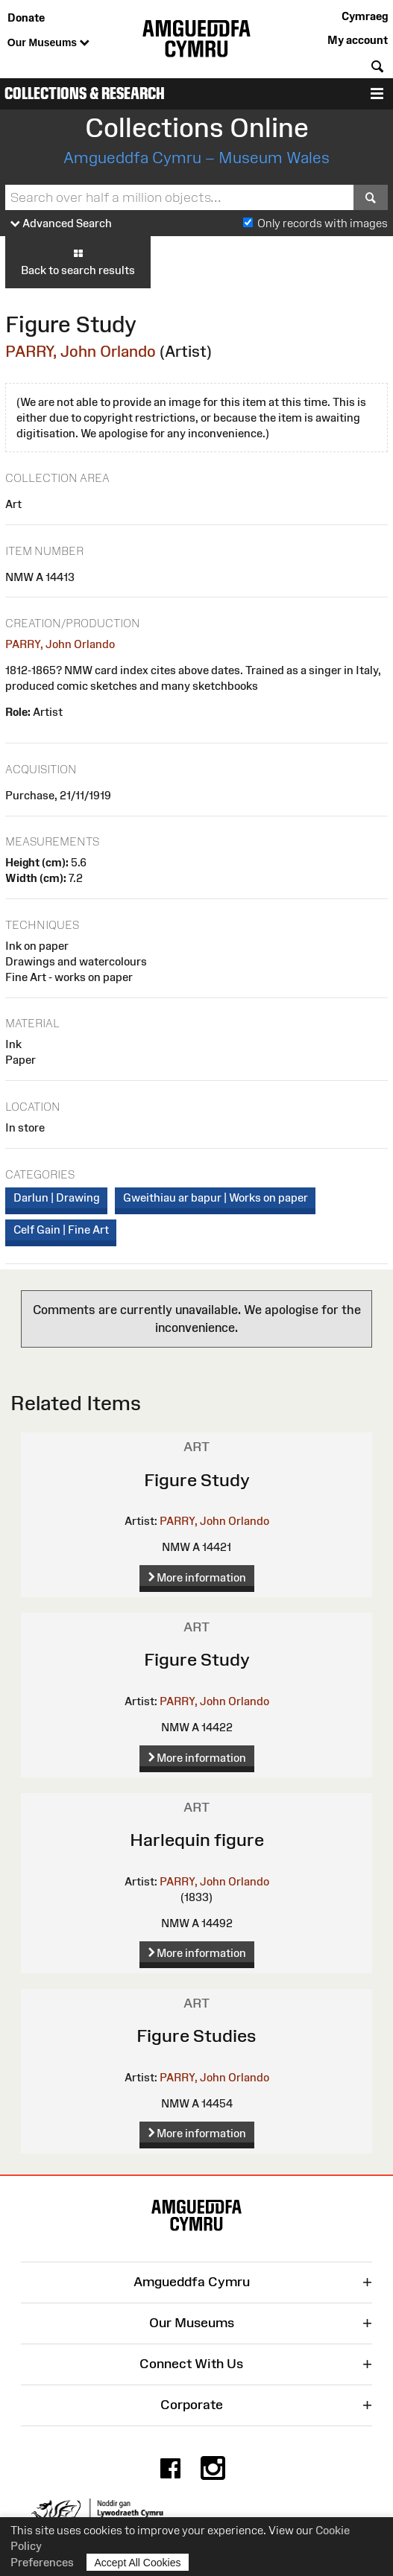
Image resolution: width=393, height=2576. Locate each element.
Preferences (42, 2562)
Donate (26, 17)
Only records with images (322, 223)
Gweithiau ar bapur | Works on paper (215, 1197)
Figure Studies (196, 2035)
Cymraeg (365, 16)
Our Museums (48, 43)
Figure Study (197, 1480)
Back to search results (78, 261)
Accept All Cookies (138, 2562)
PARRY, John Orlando (80, 351)
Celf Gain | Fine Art (61, 1229)
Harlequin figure (197, 1840)
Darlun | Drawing (56, 1197)
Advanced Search (61, 224)
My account (357, 40)
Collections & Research (84, 93)
